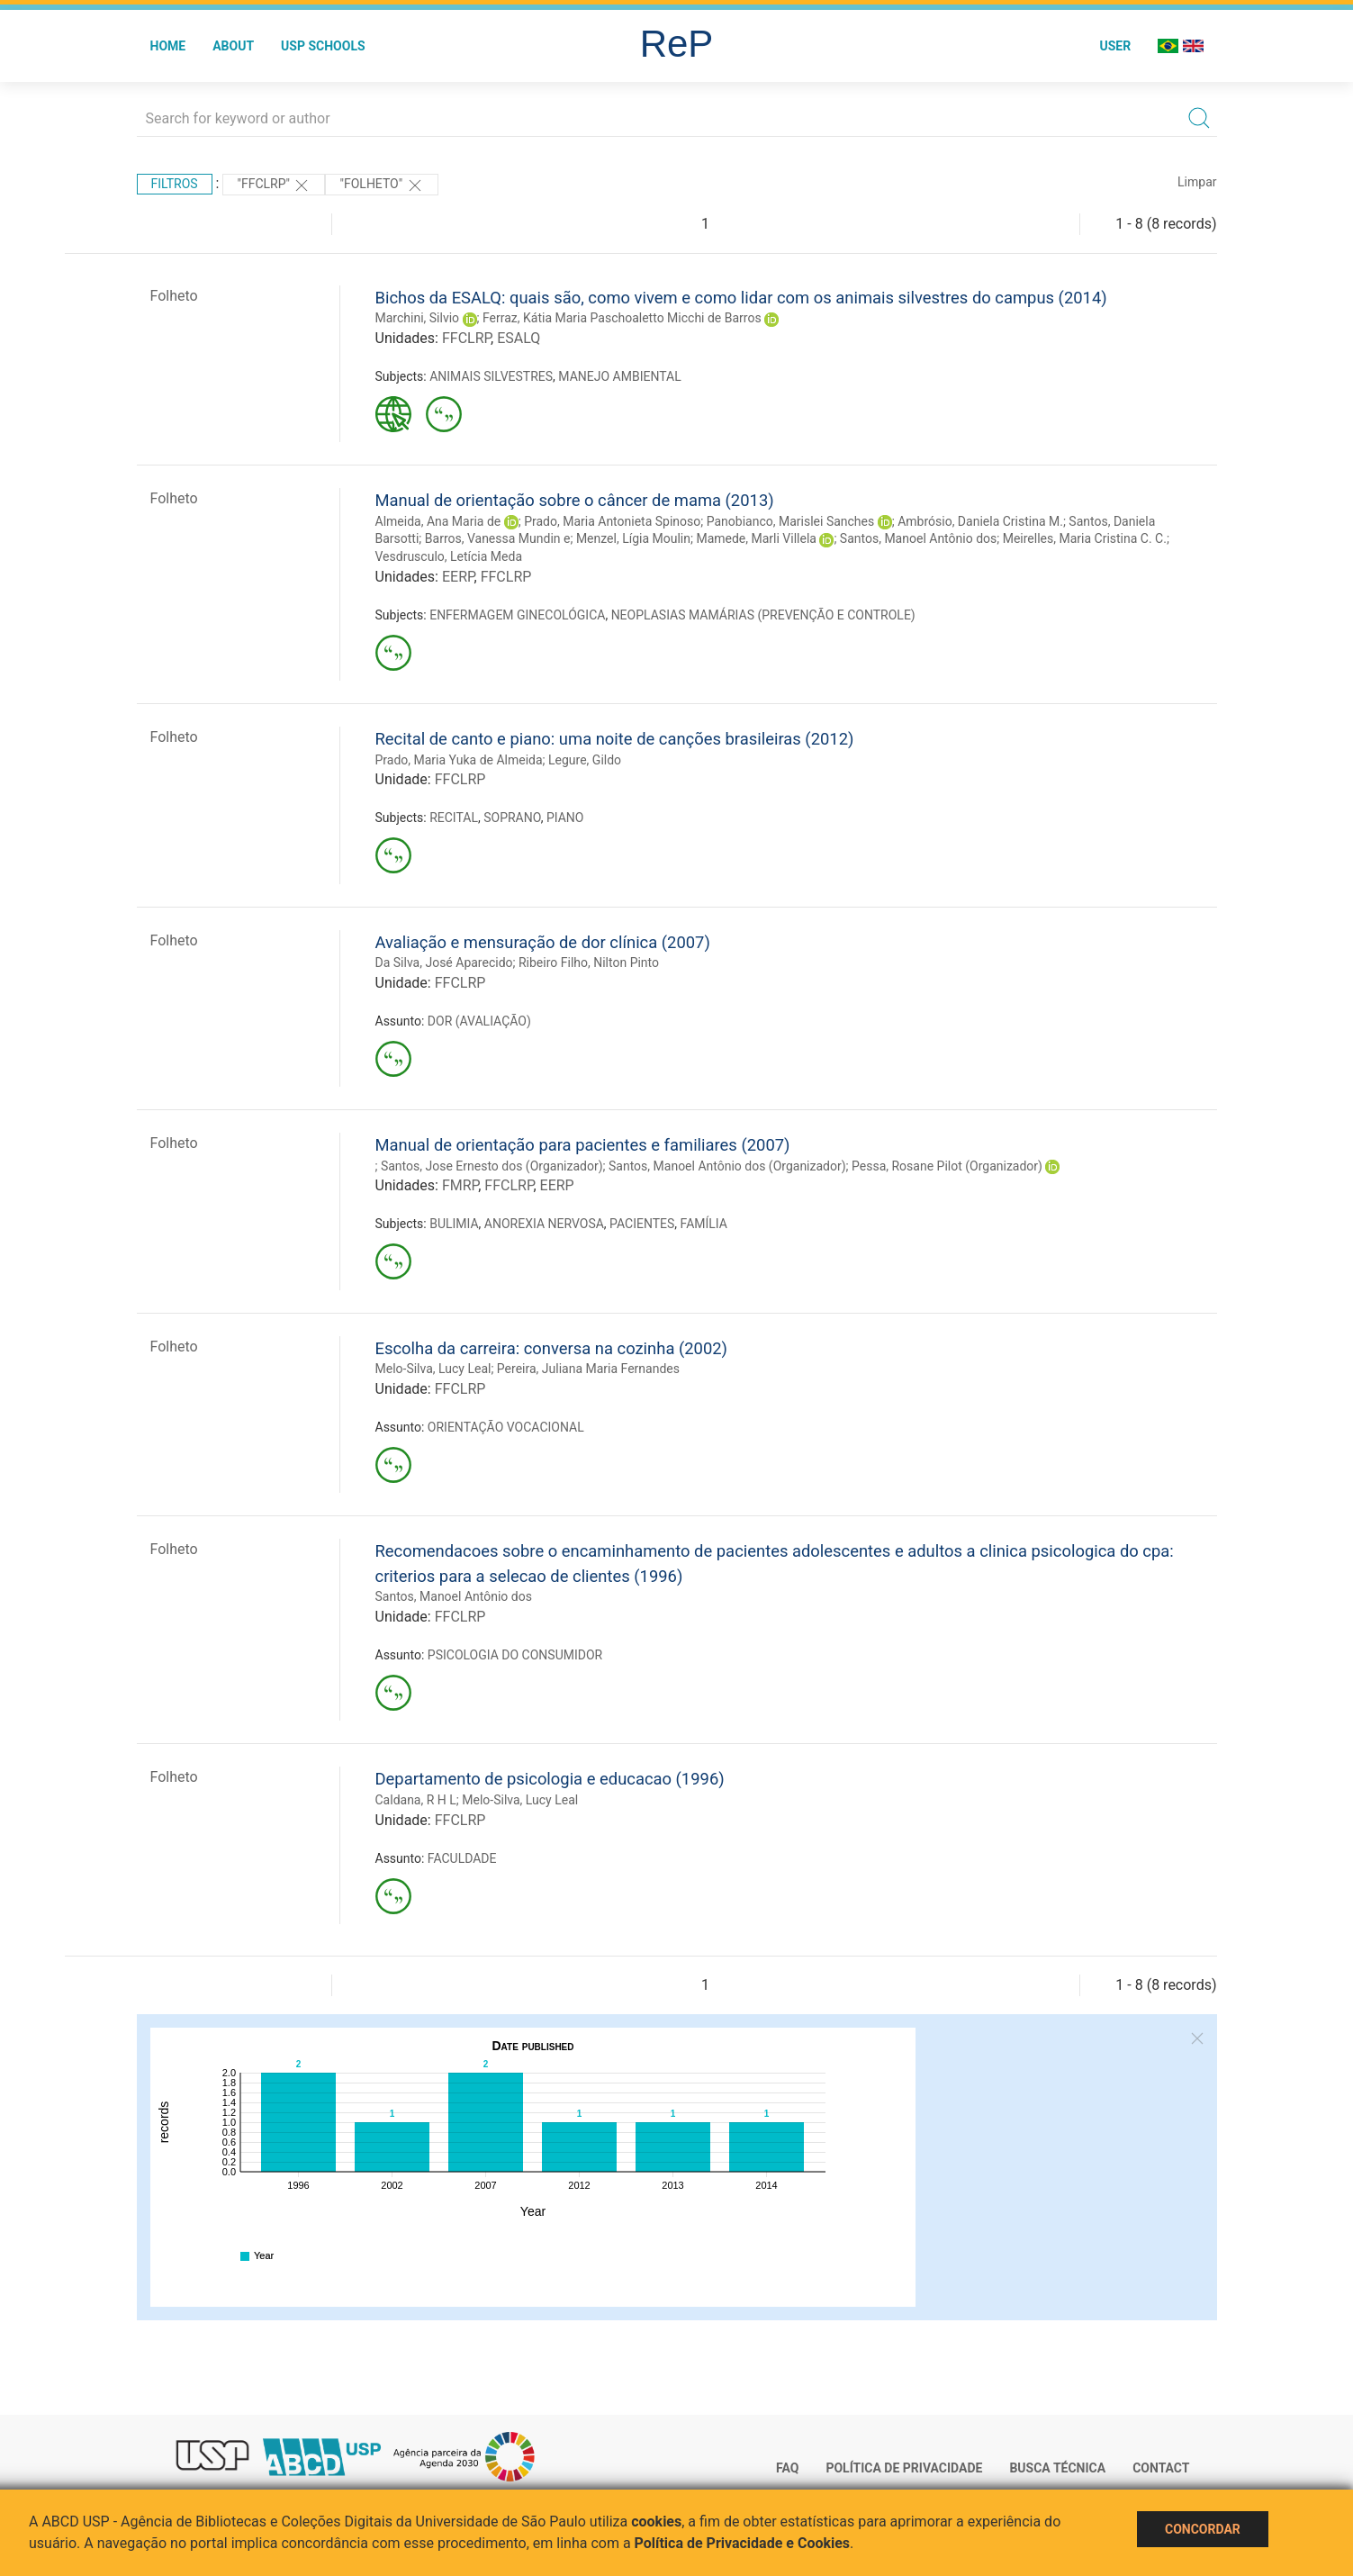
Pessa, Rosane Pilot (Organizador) (947, 1166)
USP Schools (323, 46)
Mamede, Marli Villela (756, 538)
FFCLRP (466, 338)
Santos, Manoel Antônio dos (918, 538)
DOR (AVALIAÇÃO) (479, 1021)
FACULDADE (462, 1858)
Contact (1160, 2468)
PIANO (565, 817)
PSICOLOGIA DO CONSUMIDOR (515, 1655)
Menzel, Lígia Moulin (633, 538)
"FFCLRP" (274, 185)
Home (168, 46)
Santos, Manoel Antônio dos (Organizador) (727, 1166)
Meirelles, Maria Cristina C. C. (1085, 538)
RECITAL (453, 817)
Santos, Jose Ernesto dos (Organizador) (492, 1166)
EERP (458, 576)
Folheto (174, 295)
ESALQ (518, 338)
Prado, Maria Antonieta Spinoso (612, 521)
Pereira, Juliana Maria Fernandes (588, 1368)
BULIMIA (453, 1223)
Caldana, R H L (415, 1800)
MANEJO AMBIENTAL (619, 376)
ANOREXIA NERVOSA (544, 1223)
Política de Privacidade (903, 2468)
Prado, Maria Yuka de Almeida (459, 760)
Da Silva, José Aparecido (444, 962)
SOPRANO (511, 817)
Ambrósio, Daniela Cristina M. (980, 521)
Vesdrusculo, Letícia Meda (449, 556)
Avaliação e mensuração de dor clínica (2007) (542, 942)
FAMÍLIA (704, 1223)
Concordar (1202, 2529)
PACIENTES (641, 1223)
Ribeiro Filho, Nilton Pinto (589, 962)
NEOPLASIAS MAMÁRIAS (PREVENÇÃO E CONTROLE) (763, 615)
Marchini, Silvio (417, 318)
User (1115, 46)
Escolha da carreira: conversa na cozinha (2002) (551, 1348)
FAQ (787, 2468)
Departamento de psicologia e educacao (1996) (550, 1778)
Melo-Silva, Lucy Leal (433, 1368)
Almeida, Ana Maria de (438, 521)
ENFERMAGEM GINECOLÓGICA (517, 615)
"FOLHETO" (381, 185)
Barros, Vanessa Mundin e (498, 538)
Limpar (1196, 182)
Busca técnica (1057, 2468)
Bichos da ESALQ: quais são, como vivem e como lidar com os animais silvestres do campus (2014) (741, 297)
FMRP (460, 1185)
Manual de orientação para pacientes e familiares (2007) (582, 1144)
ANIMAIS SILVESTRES (491, 376)
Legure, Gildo (584, 760)
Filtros (174, 183)
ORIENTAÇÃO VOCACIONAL (506, 1427)
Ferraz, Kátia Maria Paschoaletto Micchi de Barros (622, 318)
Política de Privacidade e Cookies (743, 2543)
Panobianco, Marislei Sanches (791, 521)
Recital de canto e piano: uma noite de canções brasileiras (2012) (614, 738)
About (233, 46)
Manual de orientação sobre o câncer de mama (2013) (574, 500)
